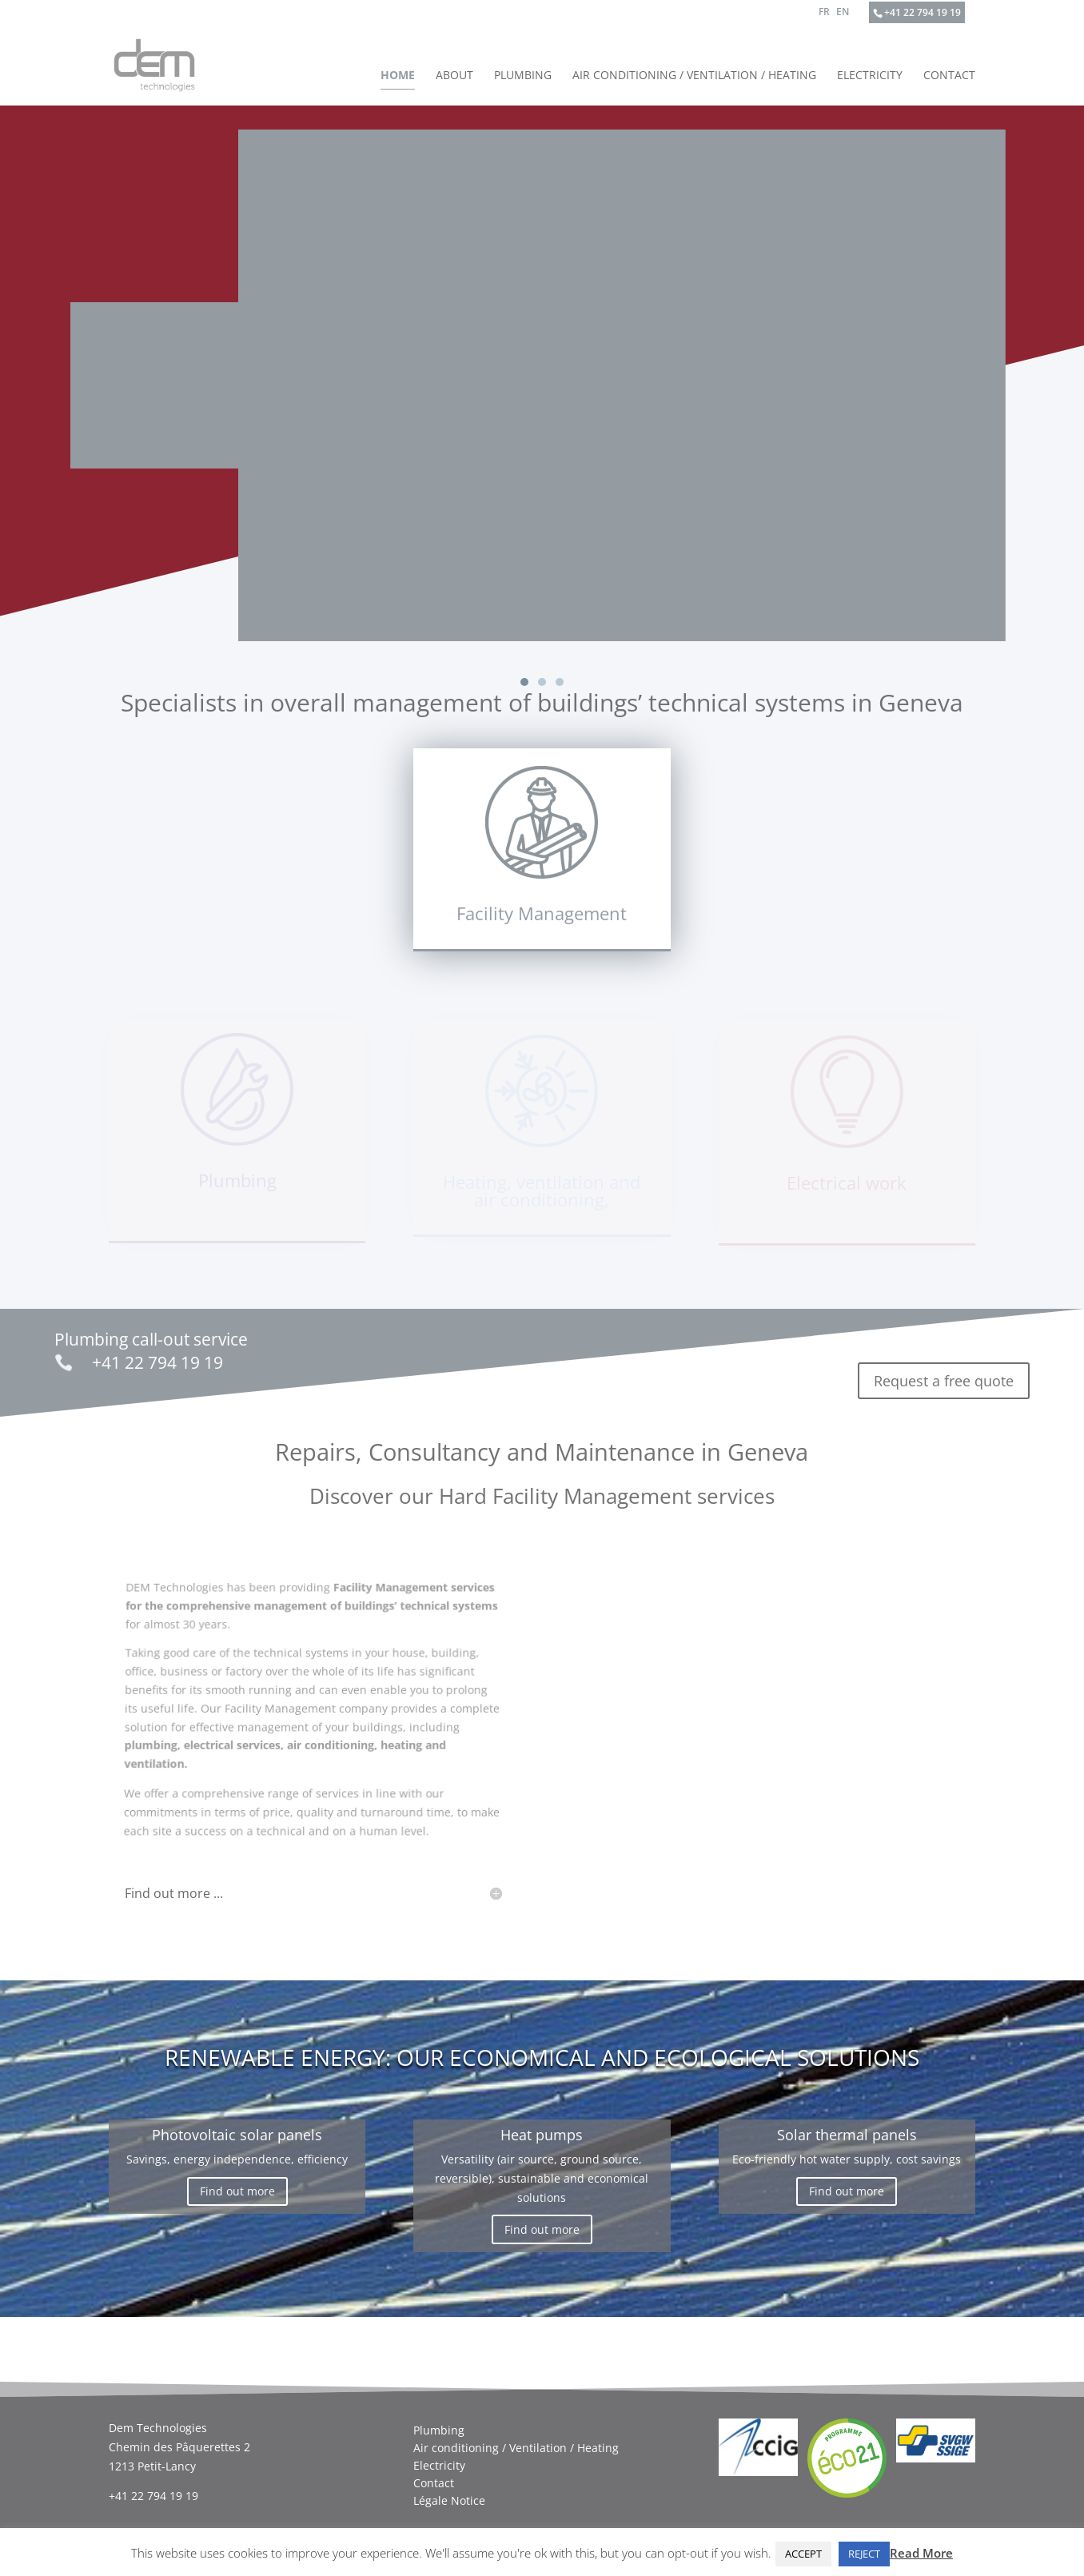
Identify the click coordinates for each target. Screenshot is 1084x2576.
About (454, 76)
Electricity (870, 76)
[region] (542, 398)
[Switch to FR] (824, 15)
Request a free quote (944, 1372)
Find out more (237, 2182)
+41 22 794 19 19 (922, 12)
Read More (921, 2553)
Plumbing (523, 76)
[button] (524, 682)
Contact (949, 76)
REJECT (864, 2553)
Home (398, 76)
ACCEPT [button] (803, 2553)
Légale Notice (449, 2492)
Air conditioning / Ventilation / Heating (694, 76)
